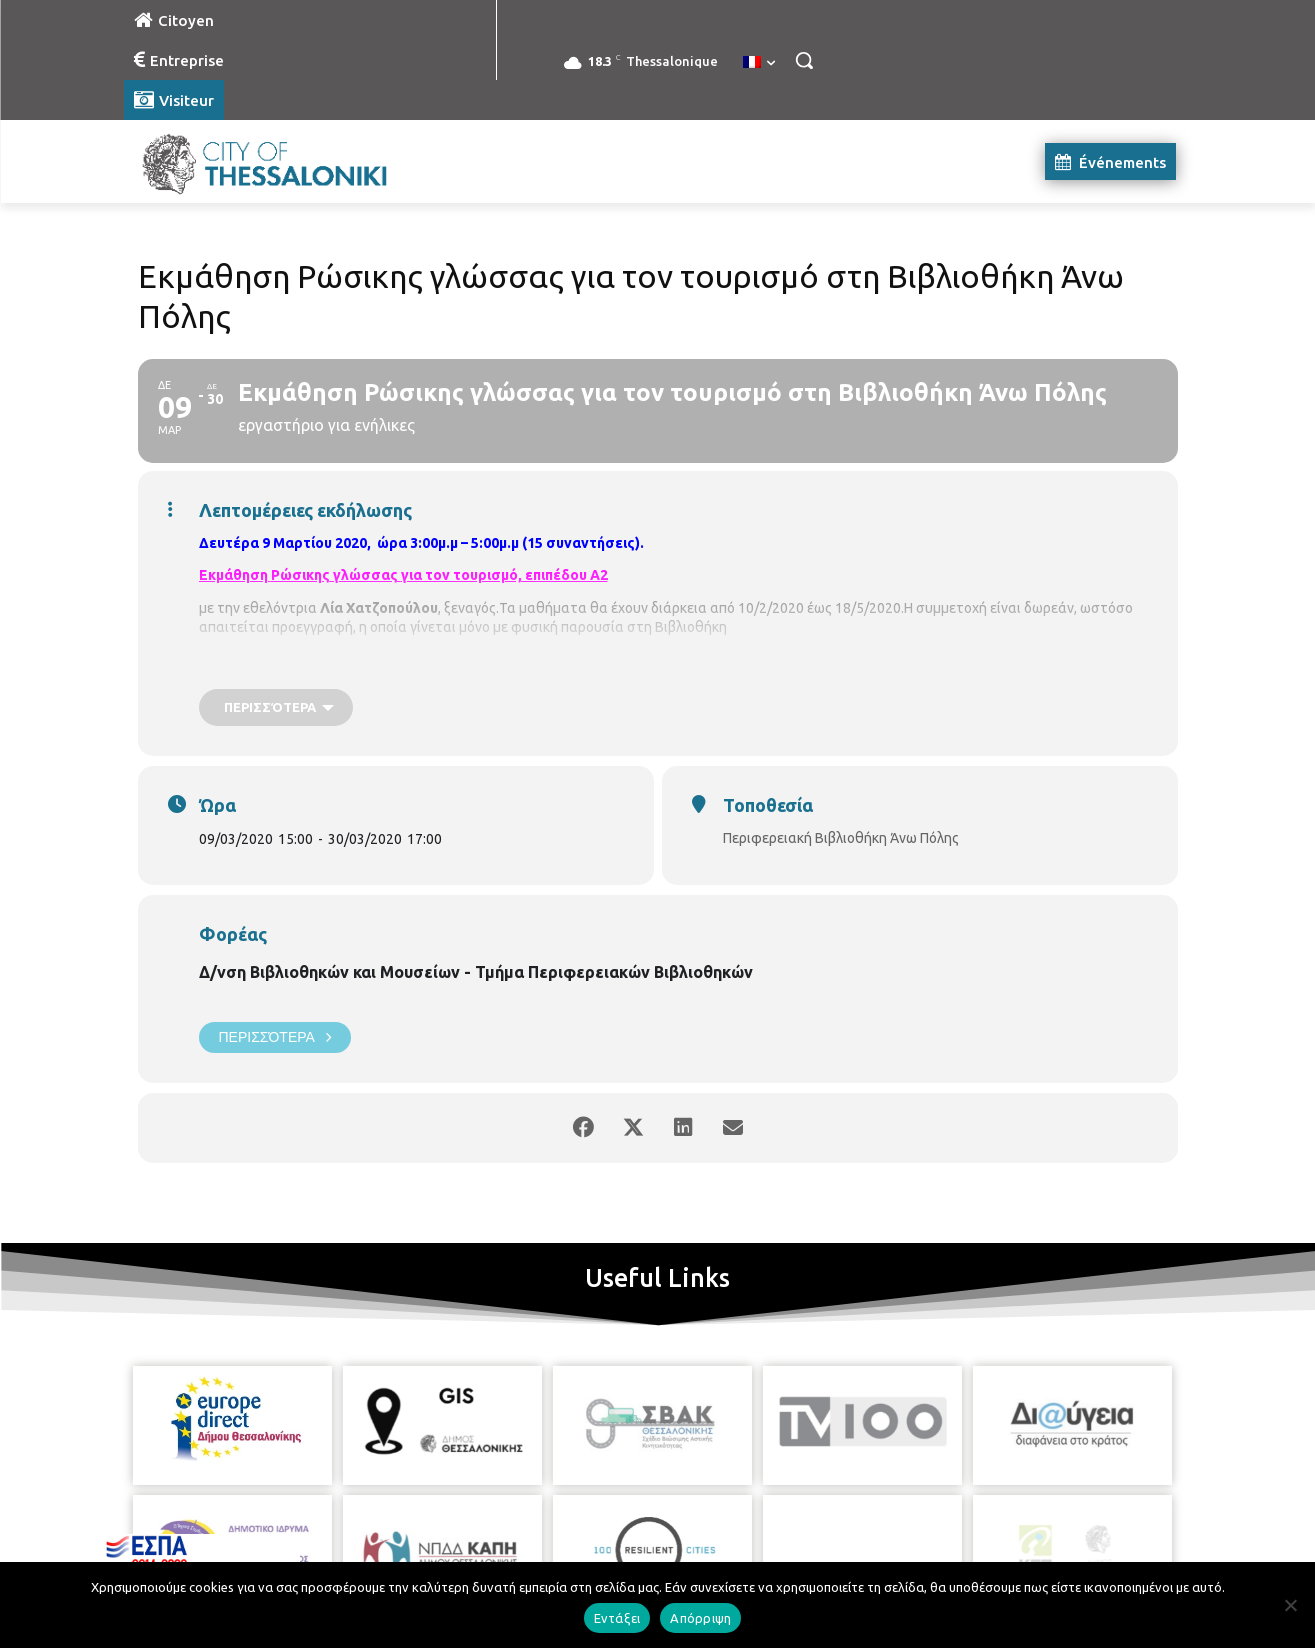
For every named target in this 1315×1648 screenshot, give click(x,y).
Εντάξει (617, 1618)
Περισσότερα (275, 1037)
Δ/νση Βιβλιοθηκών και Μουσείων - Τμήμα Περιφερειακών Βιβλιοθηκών (476, 972)
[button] (804, 60)
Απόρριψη (700, 1618)
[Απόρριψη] (1290, 1605)
